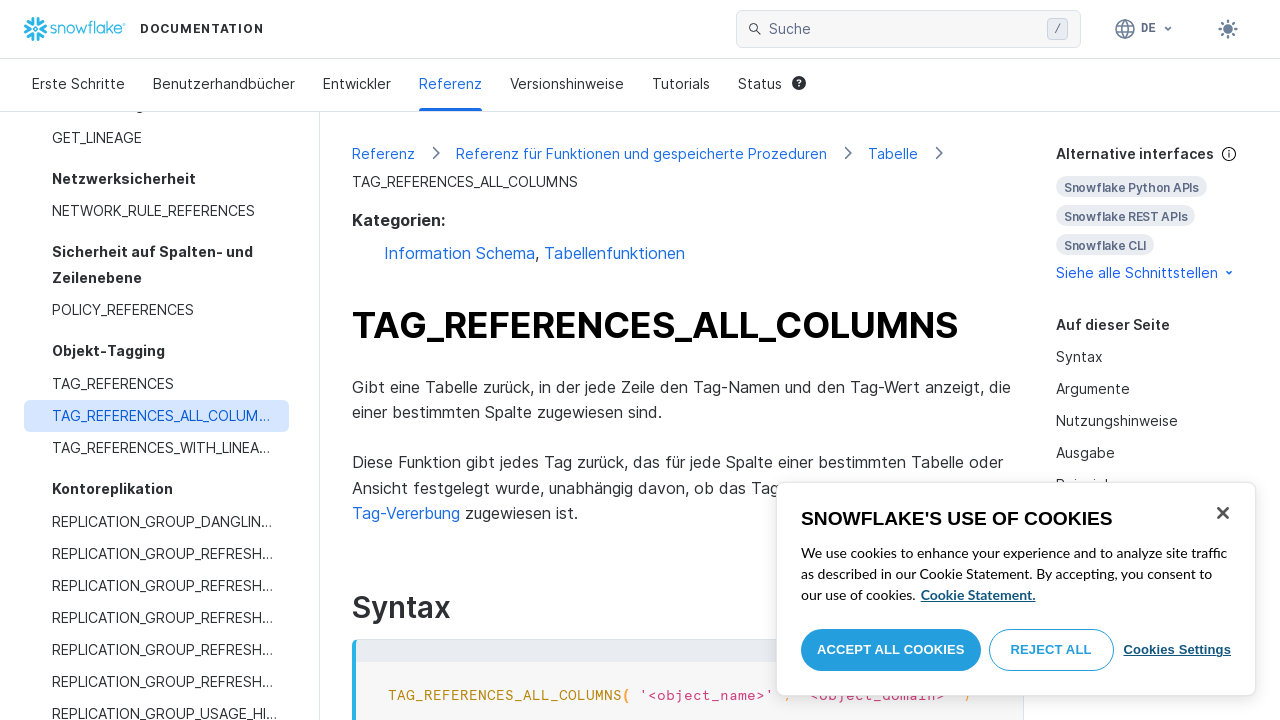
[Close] (1223, 513)
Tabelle (893, 153)
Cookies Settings (1177, 649)
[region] (1016, 589)
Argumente (1093, 388)
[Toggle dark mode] (1228, 29)
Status (772, 83)
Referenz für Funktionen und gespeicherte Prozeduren (641, 153)
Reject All (1051, 649)
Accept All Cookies (891, 649)
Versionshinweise (567, 83)
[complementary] (1152, 213)
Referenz (450, 83)
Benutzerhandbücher (224, 83)
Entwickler (357, 83)
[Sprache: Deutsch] (1144, 29)
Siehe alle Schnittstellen (1146, 272)
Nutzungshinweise (1117, 420)
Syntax (1079, 356)
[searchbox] (904, 29)
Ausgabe (1085, 452)
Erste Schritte (78, 83)
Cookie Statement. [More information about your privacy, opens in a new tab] (978, 594)
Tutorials (681, 83)
